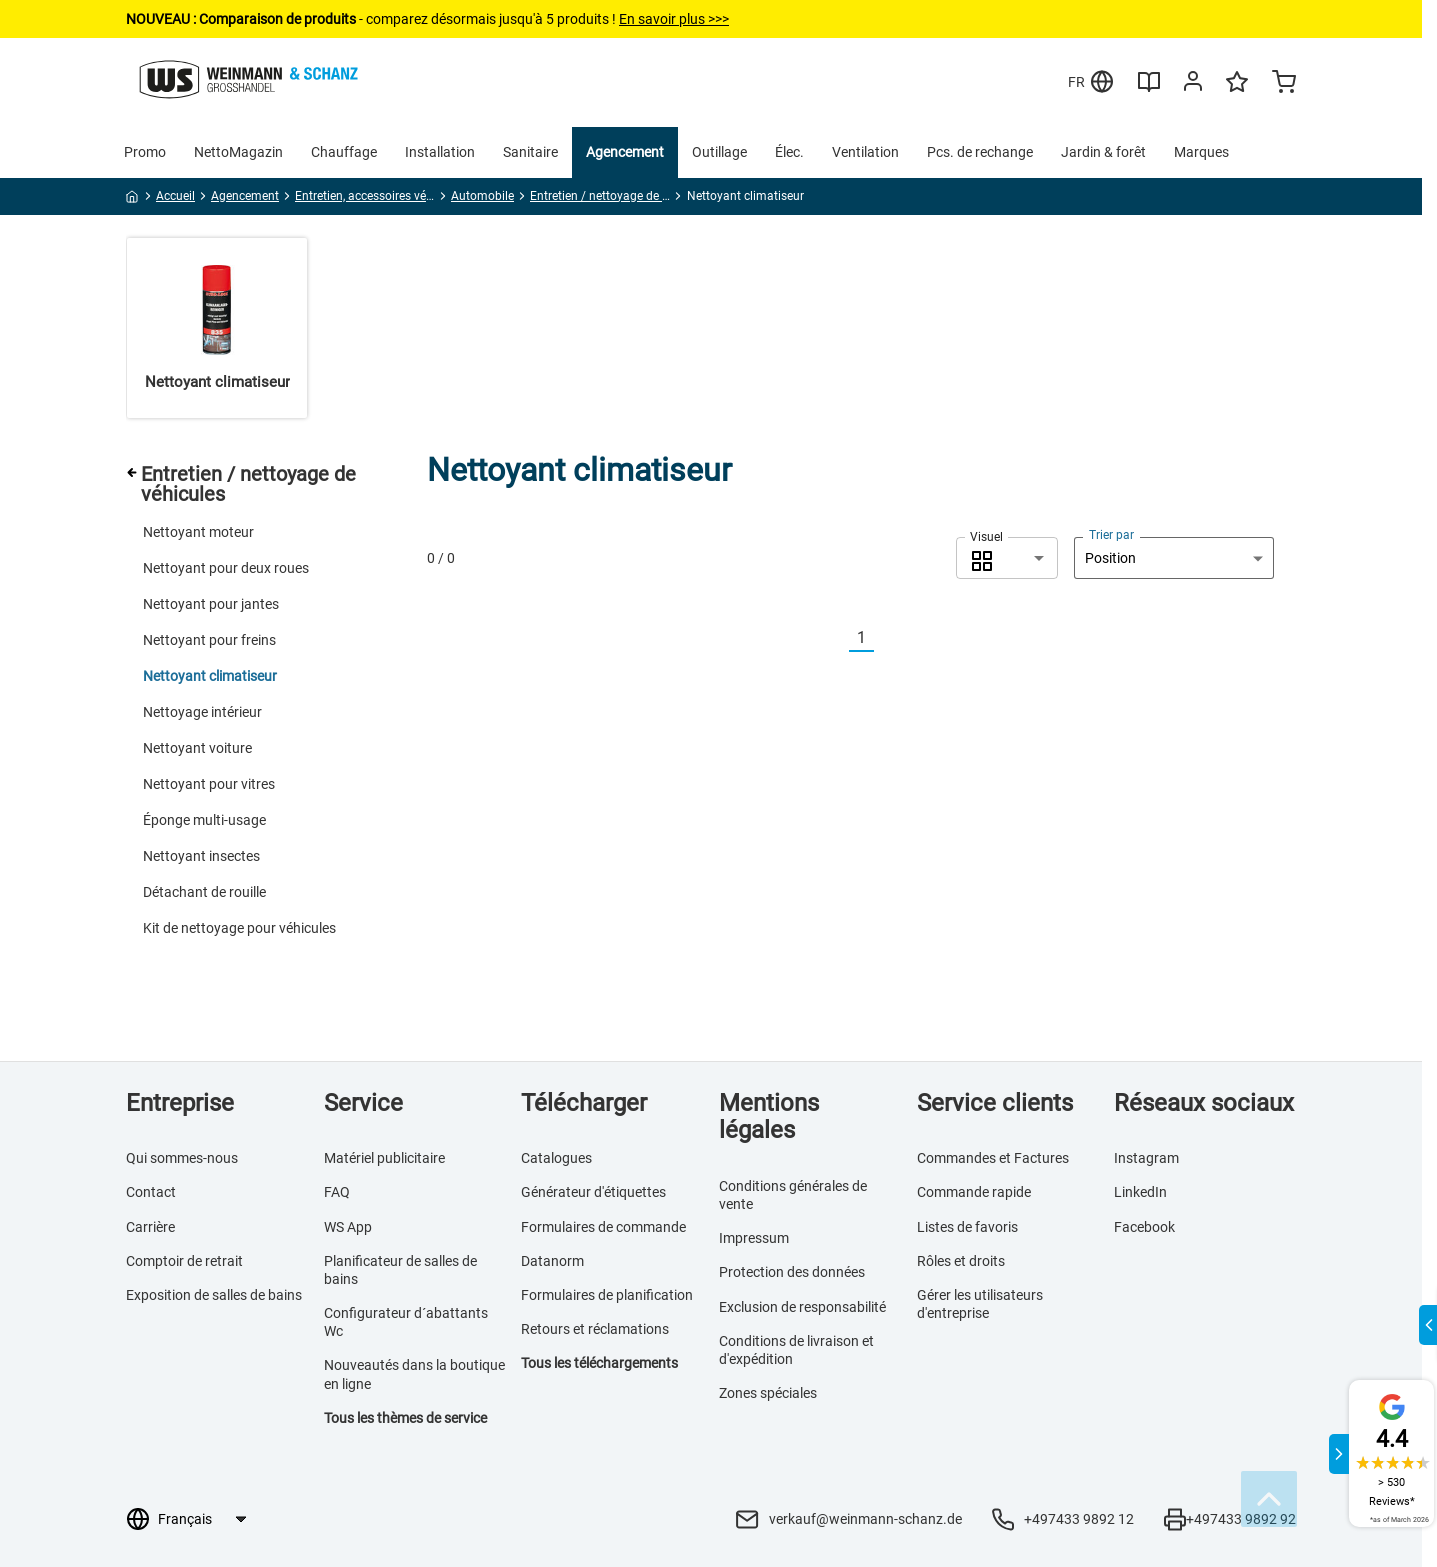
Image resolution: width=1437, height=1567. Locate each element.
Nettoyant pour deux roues (226, 568)
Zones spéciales (768, 1393)
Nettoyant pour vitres (209, 784)
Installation (440, 152)
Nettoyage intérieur (202, 712)
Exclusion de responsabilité (802, 1307)
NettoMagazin (238, 152)
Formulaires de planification (607, 1295)
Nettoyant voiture (197, 748)
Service (363, 1103)
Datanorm (552, 1261)
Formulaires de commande (603, 1227)
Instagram (1146, 1158)
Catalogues (556, 1158)
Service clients (995, 1103)
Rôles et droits (961, 1261)
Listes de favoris (967, 1227)
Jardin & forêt (1103, 152)
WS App (348, 1227)
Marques (1201, 152)
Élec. (789, 152)
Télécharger (584, 1103)
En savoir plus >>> (674, 19)
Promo (145, 152)
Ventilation (865, 152)
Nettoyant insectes (201, 856)
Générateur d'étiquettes (593, 1192)
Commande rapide (974, 1192)
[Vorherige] (837, 638)
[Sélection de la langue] (201, 1519)
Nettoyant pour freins (209, 640)
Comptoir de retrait (184, 1261)
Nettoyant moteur (198, 532)
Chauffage (344, 152)
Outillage (719, 152)
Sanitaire (530, 152)
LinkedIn (1140, 1192)
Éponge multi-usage (204, 820)
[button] (1007, 558)
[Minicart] (1284, 84)
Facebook (1144, 1227)
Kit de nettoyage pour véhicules (239, 928)
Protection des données (792, 1272)
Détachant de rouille (204, 892)
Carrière (150, 1227)
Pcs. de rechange (980, 152)
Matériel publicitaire (384, 1158)
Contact (151, 1192)
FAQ (337, 1192)
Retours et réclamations (595, 1329)
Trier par (1111, 535)
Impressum (754, 1238)
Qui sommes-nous (182, 1158)
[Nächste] (886, 638)
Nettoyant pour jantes (211, 604)
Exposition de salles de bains (214, 1295)
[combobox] (1007, 558)
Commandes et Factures (993, 1158)
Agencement (625, 152)
